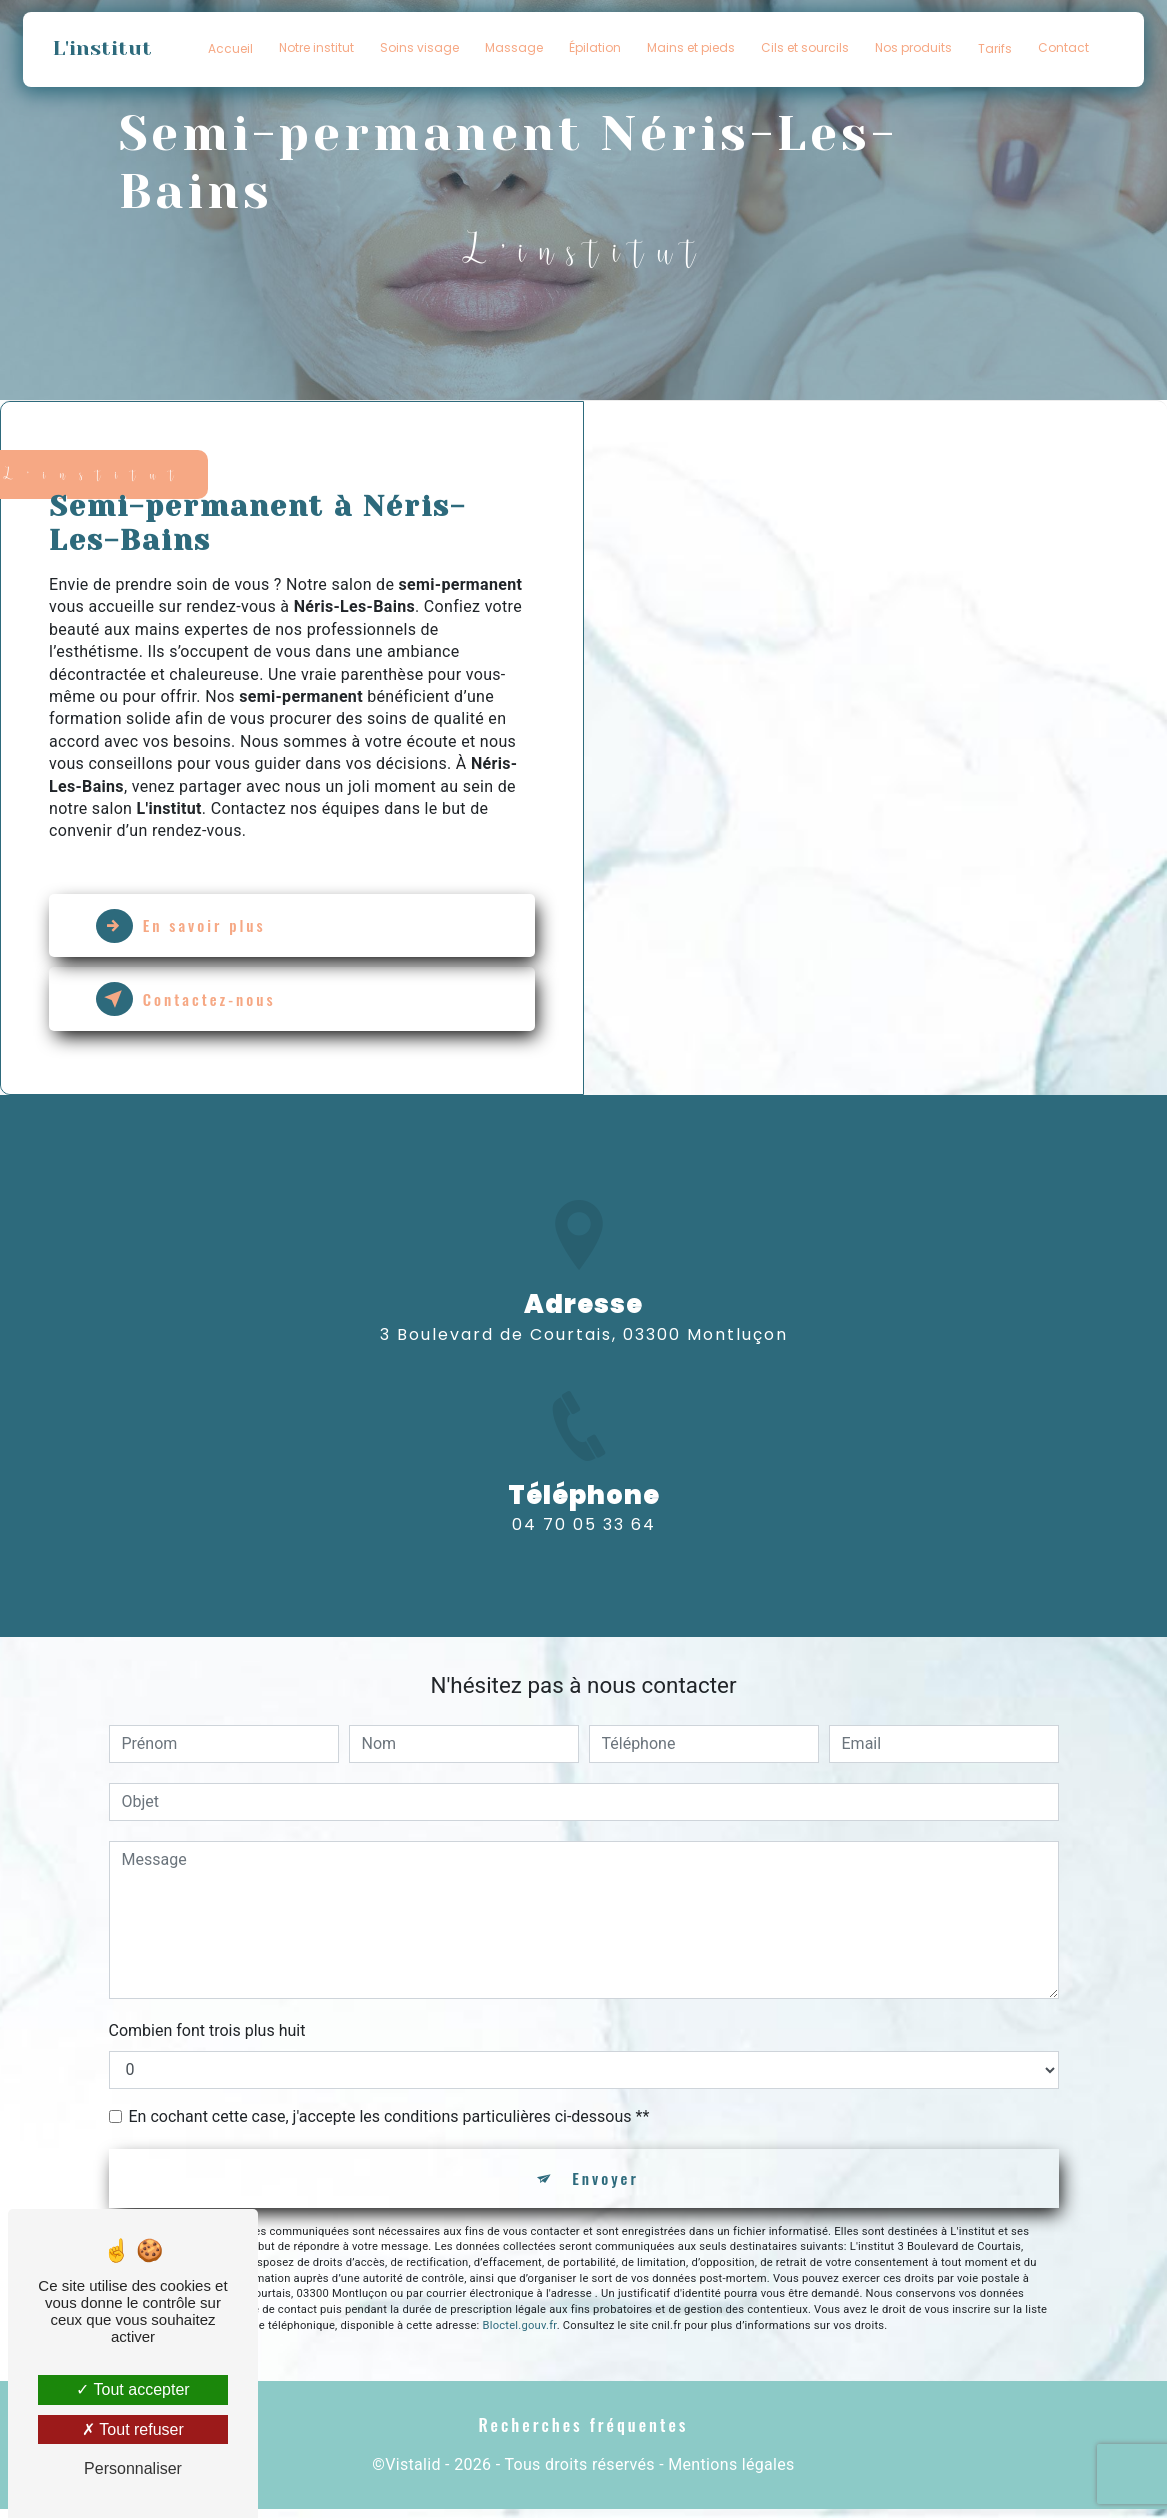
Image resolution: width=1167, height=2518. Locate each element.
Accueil (230, 48)
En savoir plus (190, 927)
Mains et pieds (691, 47)
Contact (1063, 47)
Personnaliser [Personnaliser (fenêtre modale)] (133, 2468)
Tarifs (995, 48)
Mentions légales (731, 2473)
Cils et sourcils (805, 47)
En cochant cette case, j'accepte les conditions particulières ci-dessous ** (389, 2120)
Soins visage (419, 47)
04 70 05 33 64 (584, 1558)
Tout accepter (132, 2389)
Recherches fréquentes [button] (583, 2434)
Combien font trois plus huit (207, 2034)
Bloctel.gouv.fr (520, 2332)
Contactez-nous (195, 1003)
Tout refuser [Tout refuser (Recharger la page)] (133, 2429)
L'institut (103, 48)
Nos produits (913, 47)
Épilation (595, 47)
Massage (514, 47)
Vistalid (413, 2473)
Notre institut (316, 47)
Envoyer (606, 2184)
